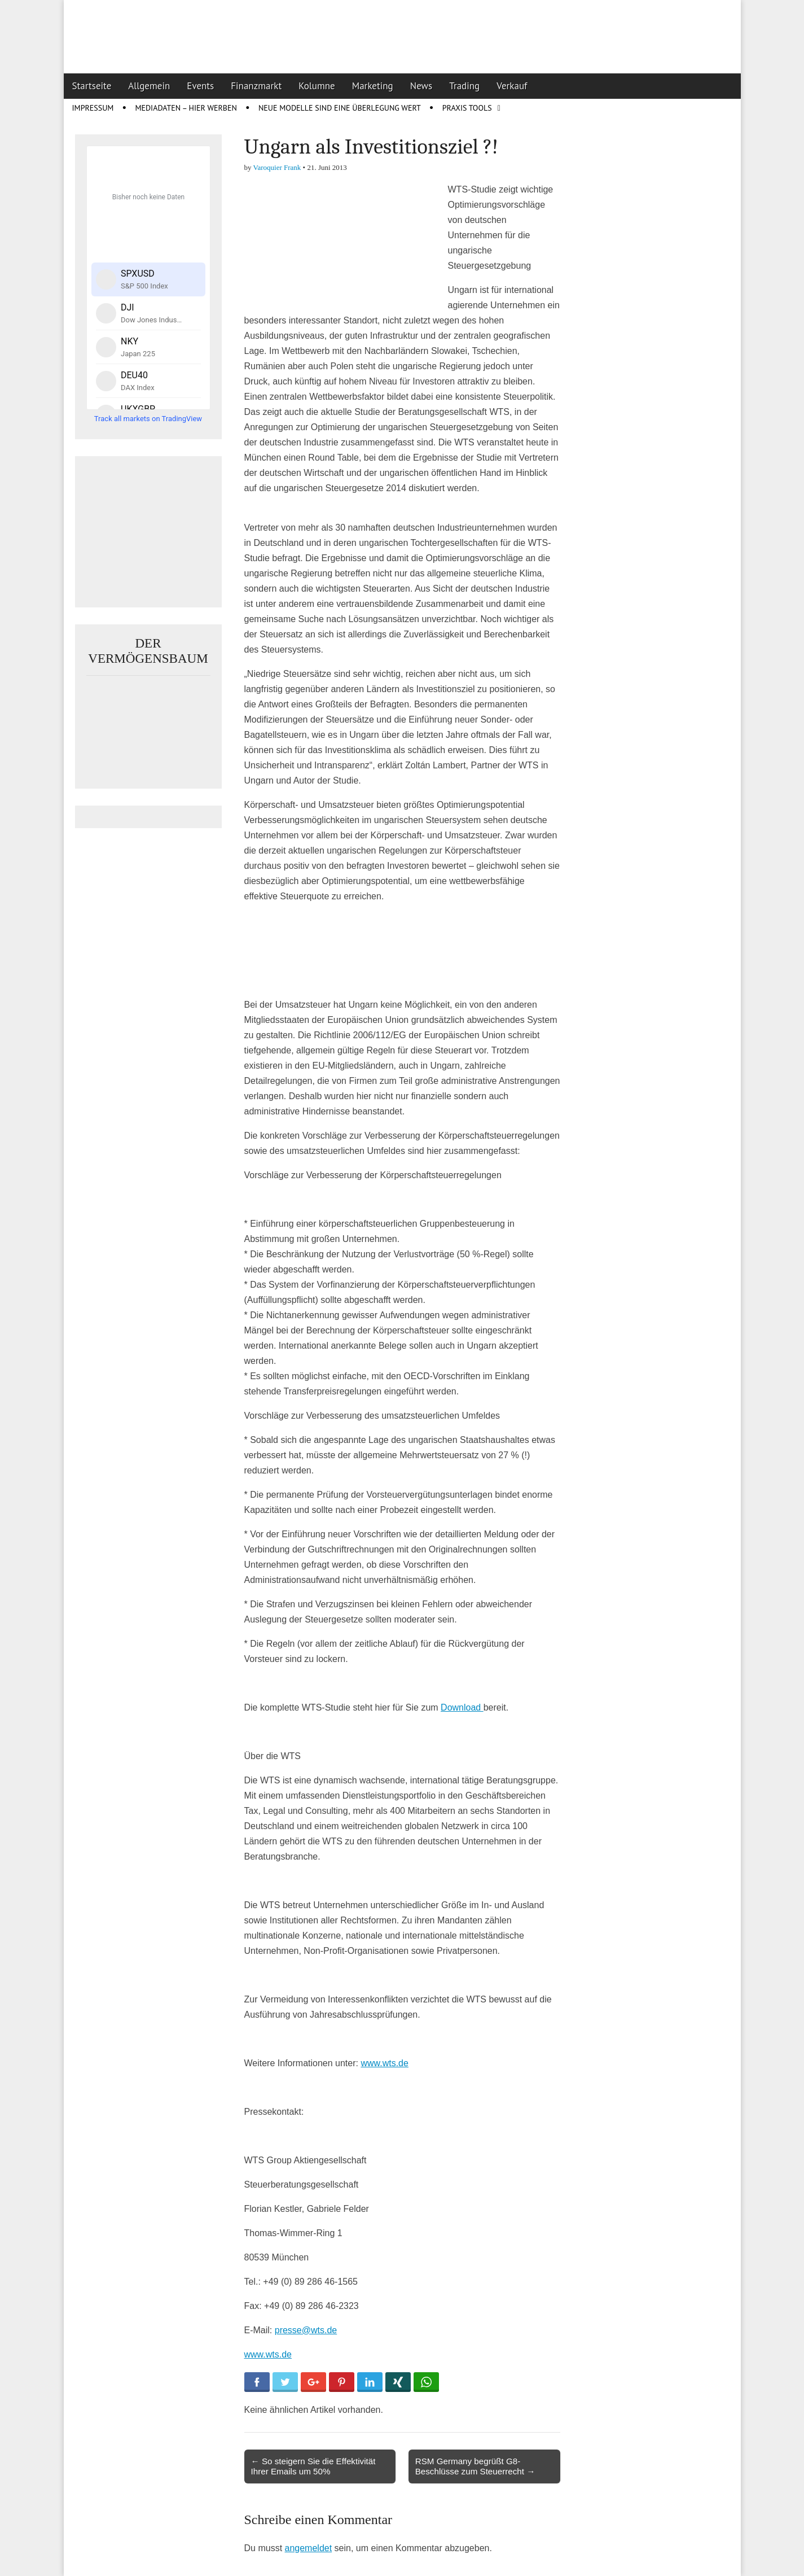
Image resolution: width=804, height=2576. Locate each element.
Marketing (372, 86)
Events (200, 86)
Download (462, 1707)
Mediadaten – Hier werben (186, 108)
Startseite (92, 86)
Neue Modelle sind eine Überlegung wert (339, 108)
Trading (464, 86)
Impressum (93, 108)
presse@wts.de (306, 2330)
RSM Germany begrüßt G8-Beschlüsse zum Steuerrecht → (475, 2466)
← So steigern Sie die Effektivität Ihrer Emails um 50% (313, 2466)
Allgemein (149, 86)
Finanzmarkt (256, 86)
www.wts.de (384, 2063)
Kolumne (316, 86)
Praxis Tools (467, 108)
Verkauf (512, 86)
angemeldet (308, 2548)
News (421, 86)
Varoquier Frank (277, 167)
